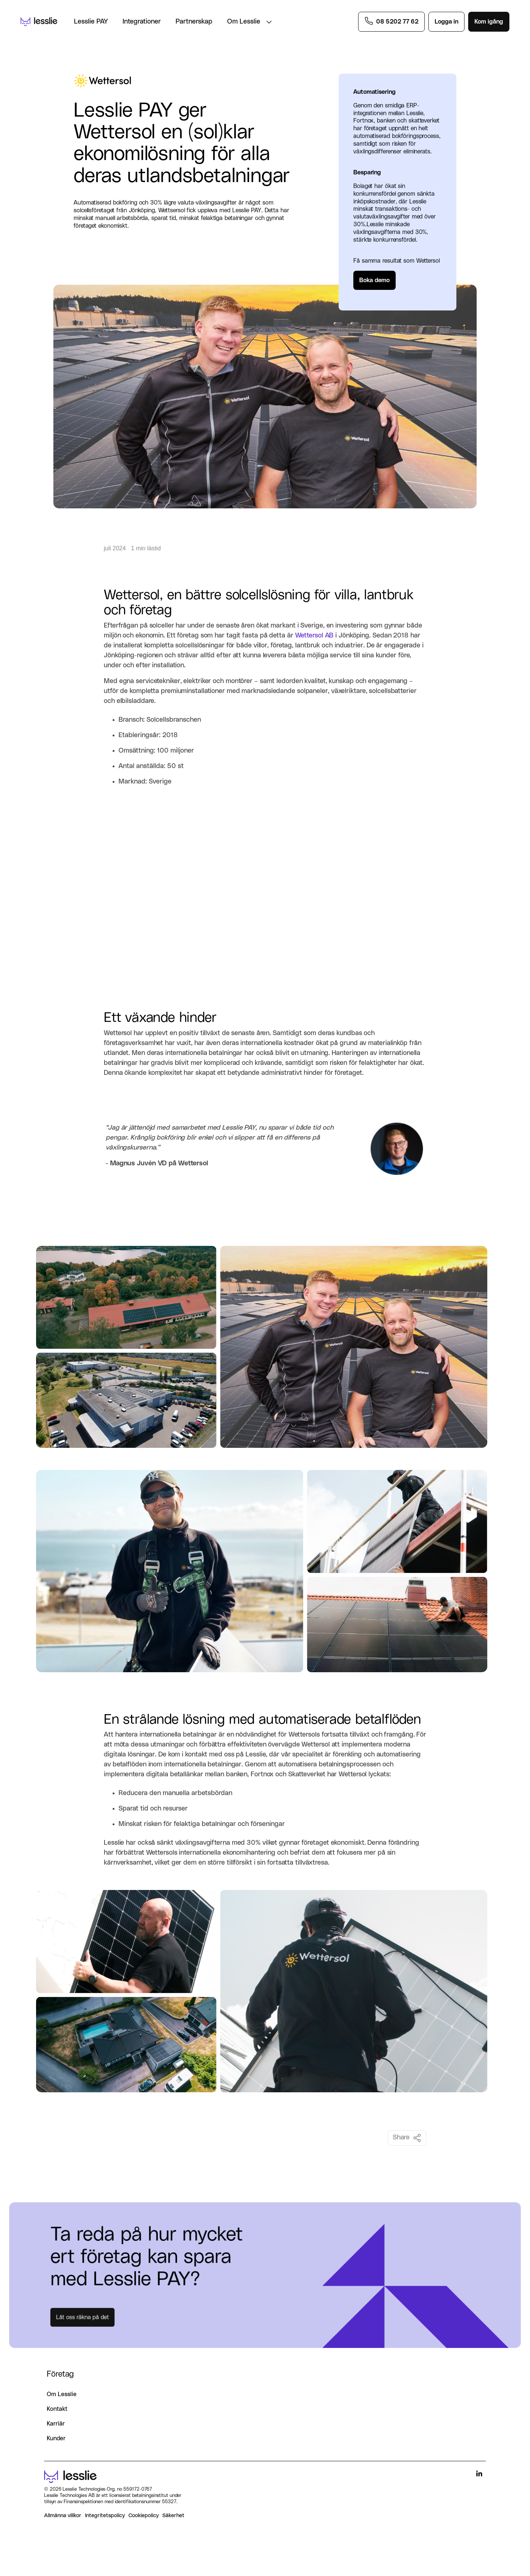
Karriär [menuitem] (56, 2424)
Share (407, 2137)
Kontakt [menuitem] (57, 2409)
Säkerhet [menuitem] (173, 2515)
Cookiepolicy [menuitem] (143, 2515)
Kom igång (488, 22)
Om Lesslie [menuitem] (62, 2394)
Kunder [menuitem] (56, 2438)
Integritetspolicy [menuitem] (105, 2515)
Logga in (446, 22)
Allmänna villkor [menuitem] (62, 2515)
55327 (169, 2501)
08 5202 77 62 (397, 22)
